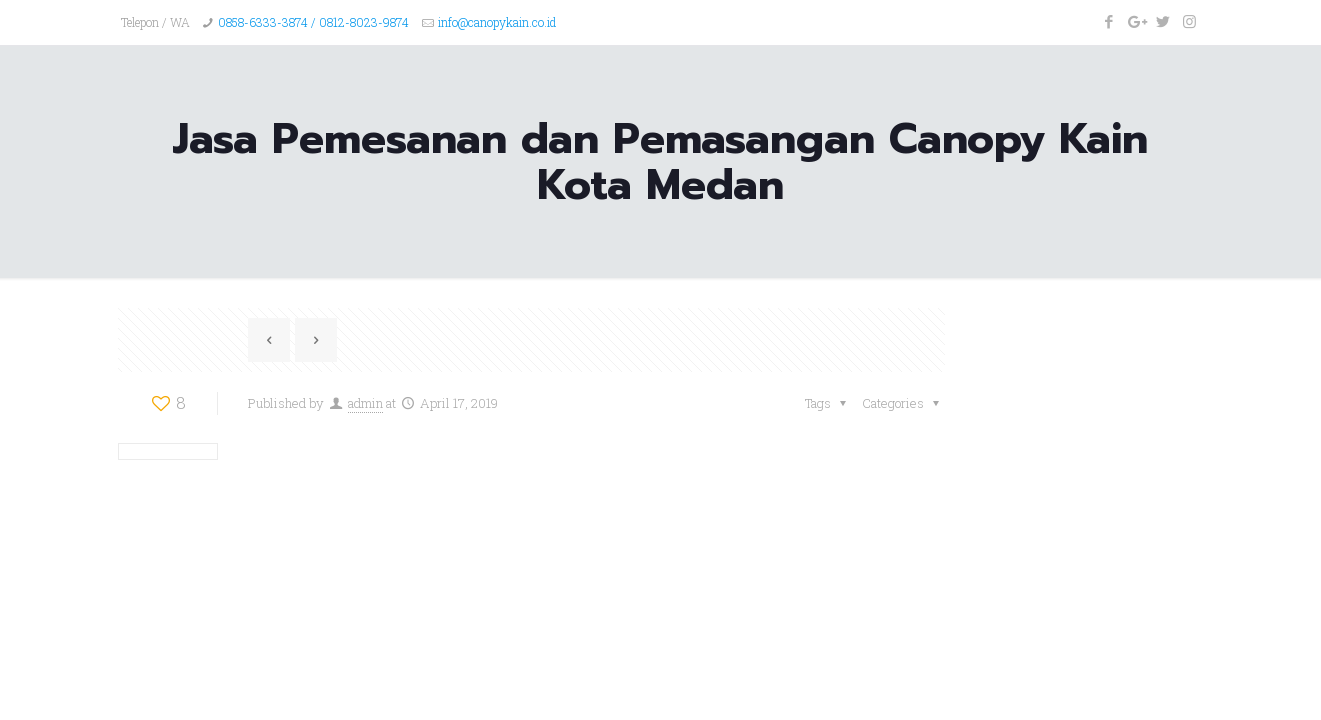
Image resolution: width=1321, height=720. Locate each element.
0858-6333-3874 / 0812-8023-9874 (313, 22)
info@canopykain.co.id (497, 22)
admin (365, 403)
